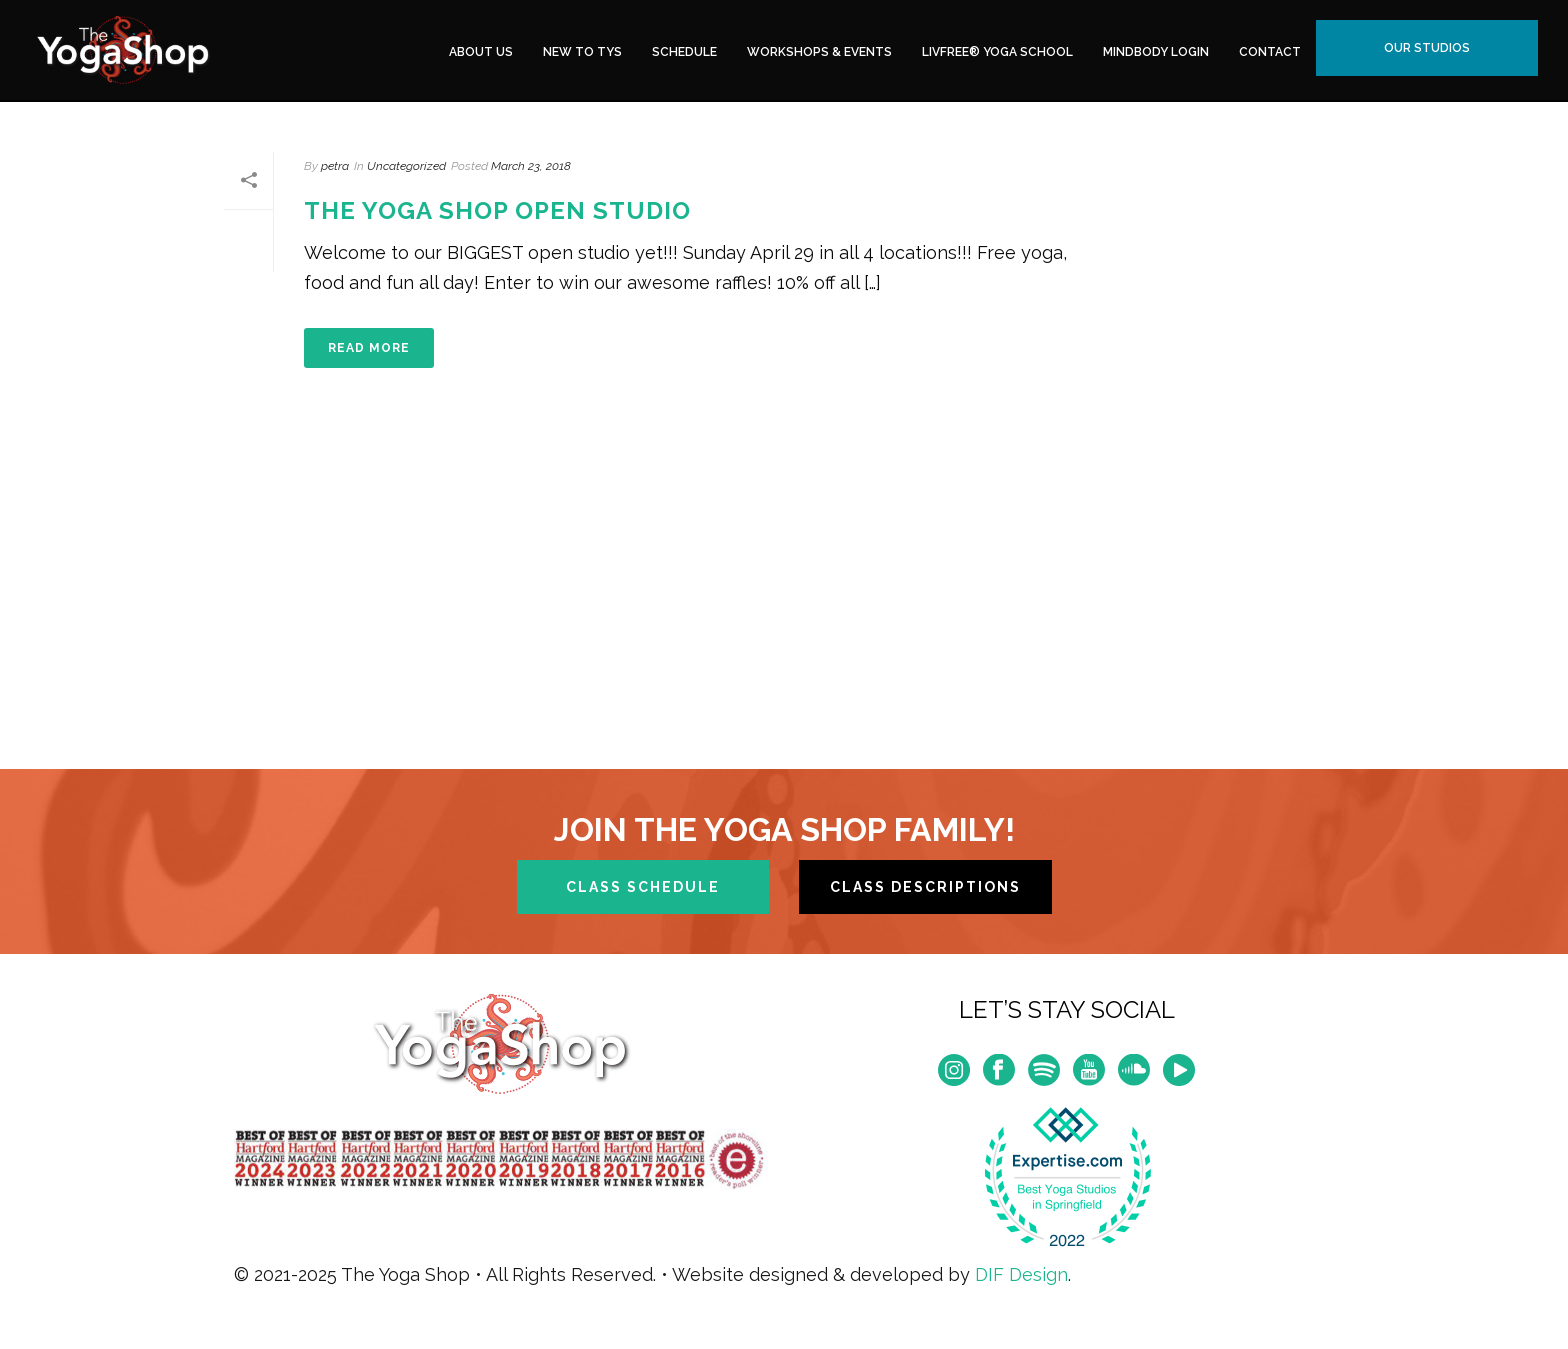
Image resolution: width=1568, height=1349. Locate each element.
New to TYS (582, 52)
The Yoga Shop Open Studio (497, 210)
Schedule (684, 52)
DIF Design (1021, 1274)
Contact (1270, 52)
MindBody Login (1156, 52)
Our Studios (1427, 48)
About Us (481, 52)
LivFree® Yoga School (997, 52)
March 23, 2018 (531, 166)
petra (335, 166)
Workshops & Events (819, 52)
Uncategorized (406, 166)
